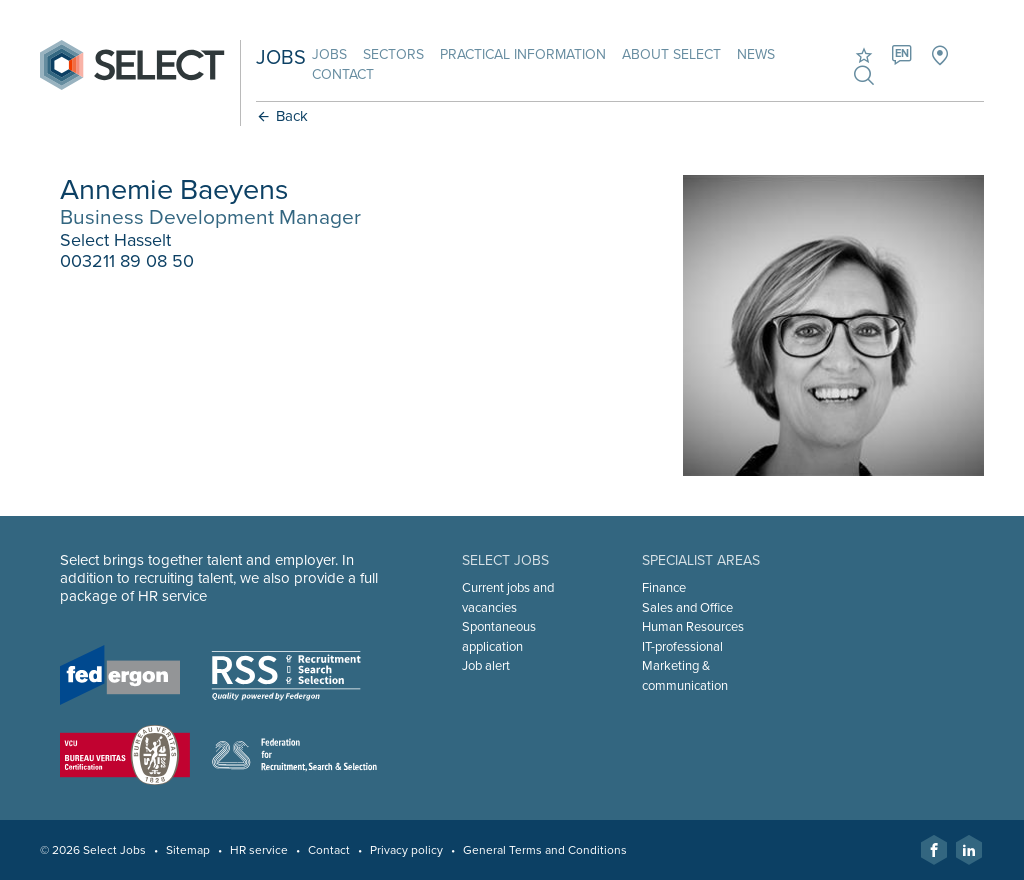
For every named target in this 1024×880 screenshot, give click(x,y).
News (756, 54)
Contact (343, 74)
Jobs (329, 54)
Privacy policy (406, 850)
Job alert (486, 666)
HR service (259, 850)
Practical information (523, 54)
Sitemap (188, 850)
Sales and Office (687, 608)
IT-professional (682, 647)
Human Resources (693, 627)
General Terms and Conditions (545, 850)
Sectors (393, 54)
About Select (671, 54)
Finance (664, 588)
